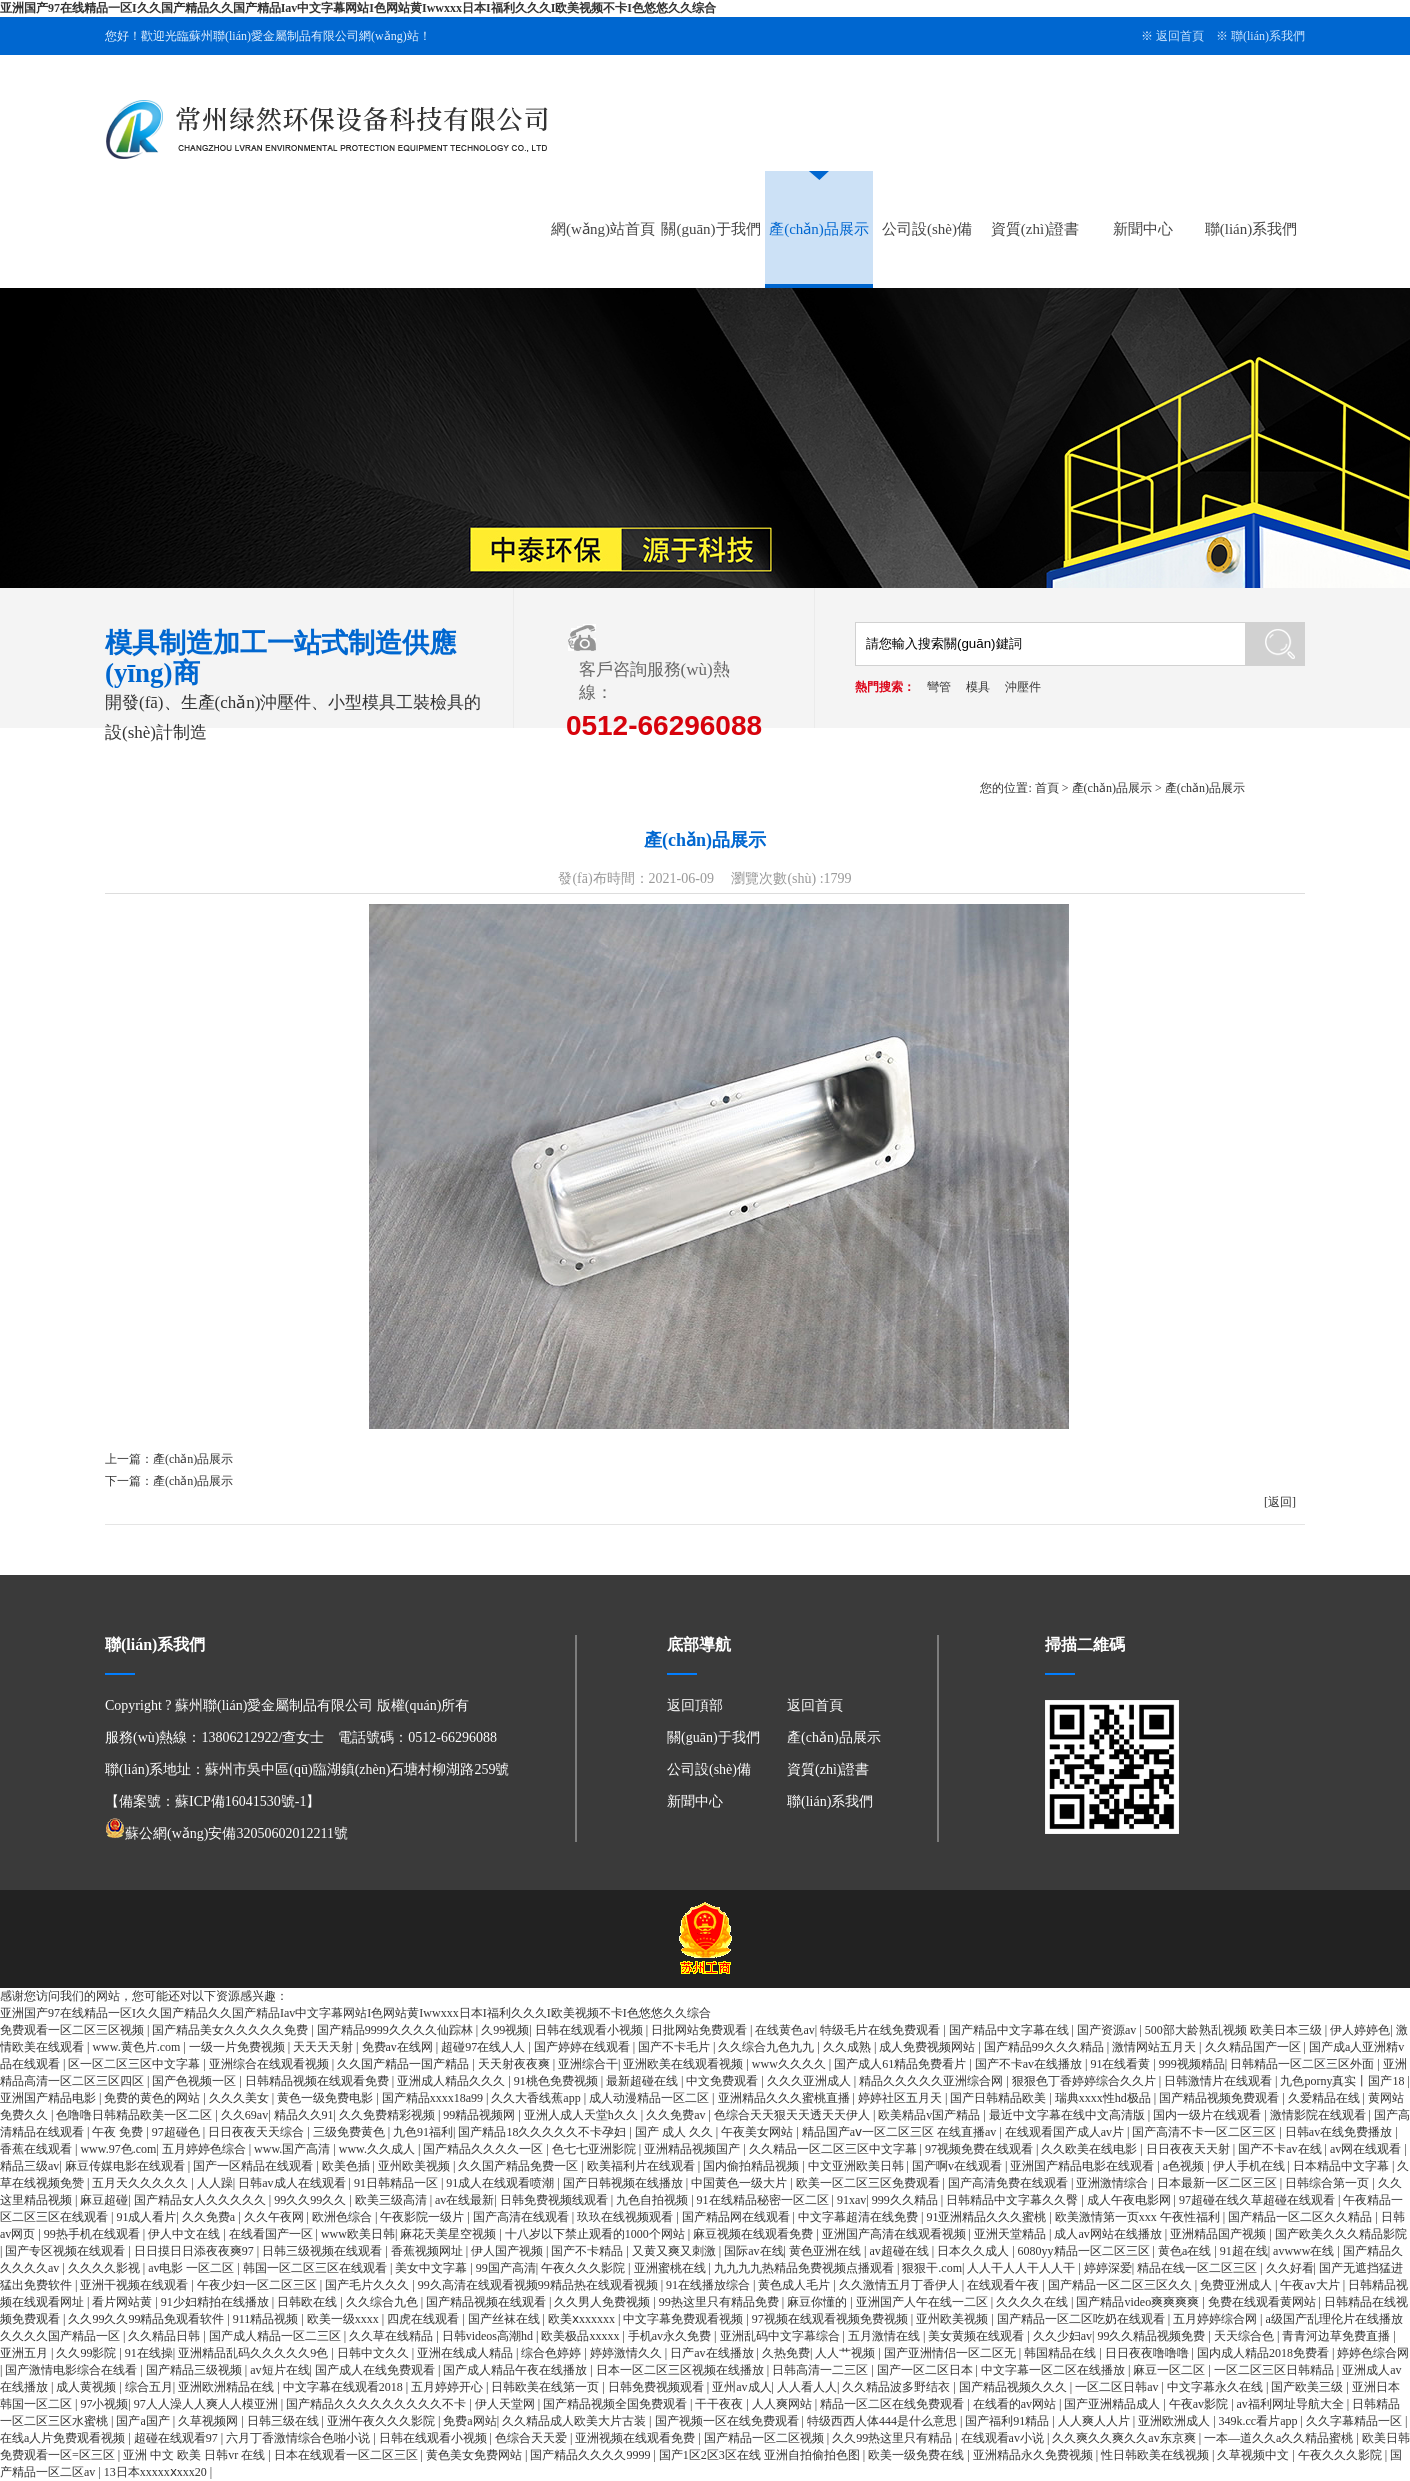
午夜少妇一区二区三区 (258, 2285)
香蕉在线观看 (37, 2149)
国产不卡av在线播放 (1030, 2064)
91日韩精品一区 (397, 2183)
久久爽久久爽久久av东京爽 (1125, 2438)
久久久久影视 (105, 2268)
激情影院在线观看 (1319, 2115)
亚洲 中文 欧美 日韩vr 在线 (195, 2455)
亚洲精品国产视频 (1219, 2234)
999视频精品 (1192, 2064)
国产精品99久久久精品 (1045, 2047)
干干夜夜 (720, 2404)
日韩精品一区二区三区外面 (1303, 2064)
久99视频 (505, 2030)
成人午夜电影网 (1130, 2200)
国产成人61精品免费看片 (901, 2064)
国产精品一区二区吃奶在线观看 (1082, 2319)
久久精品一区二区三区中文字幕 (834, 2149)
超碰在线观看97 (177, 2438)
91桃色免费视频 (557, 2081)
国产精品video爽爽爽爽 (1139, 2302)
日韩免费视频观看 (657, 2387)
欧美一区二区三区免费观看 (869, 2183)
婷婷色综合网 (1373, 2353)
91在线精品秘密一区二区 (764, 2200)
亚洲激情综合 (1113, 2183)
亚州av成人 (741, 2387)
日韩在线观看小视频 (590, 2030)
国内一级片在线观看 (1208, 2115)
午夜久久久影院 (584, 2268)
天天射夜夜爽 (515, 2064)
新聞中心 (1143, 229)
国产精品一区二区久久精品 (1301, 2217)
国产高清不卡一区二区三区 (1205, 2132)
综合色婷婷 (552, 2353)
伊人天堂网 (506, 2404)
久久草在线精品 (392, 2336)
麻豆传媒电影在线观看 (126, 2166)
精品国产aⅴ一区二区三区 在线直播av (901, 2132)
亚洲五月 (25, 2353)
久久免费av (677, 2115)
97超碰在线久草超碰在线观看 (1258, 2200)
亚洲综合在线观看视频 (270, 2064)
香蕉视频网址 (428, 2251)
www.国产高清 (293, 2149)
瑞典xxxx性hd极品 (1104, 2098)
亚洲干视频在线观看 (135, 2285)
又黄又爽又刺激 (675, 2251)
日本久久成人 (974, 2251)
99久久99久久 (311, 2200)
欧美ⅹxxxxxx (583, 2319)
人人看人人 (807, 2387)
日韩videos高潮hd (489, 2336)
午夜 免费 (119, 2132)
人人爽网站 (783, 2404)
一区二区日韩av (1118, 2387)
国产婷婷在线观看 (583, 2047)
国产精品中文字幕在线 (1010, 2030)
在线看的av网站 (1016, 2404)
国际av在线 (753, 2251)
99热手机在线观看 (93, 2234)
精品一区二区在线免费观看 (893, 2404)
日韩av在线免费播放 (1340, 2132)
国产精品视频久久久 (1014, 2387)
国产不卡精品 (588, 2251)
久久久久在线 (1033, 2302)
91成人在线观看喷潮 (501, 2183)
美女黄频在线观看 (977, 2336)
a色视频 (1185, 2166)
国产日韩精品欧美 (999, 2098)
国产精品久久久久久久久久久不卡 (377, 2404)
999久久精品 (906, 2200)
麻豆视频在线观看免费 (754, 2234)
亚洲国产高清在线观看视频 (895, 2234)
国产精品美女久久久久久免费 (231, 2030)
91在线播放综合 (709, 2285)
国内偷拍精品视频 (752, 2166)
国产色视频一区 (195, 2081)
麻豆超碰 (104, 2200)
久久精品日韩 (165, 2336)
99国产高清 (506, 2268)
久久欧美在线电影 (1090, 2149)
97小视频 (104, 2404)
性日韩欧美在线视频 (1156, 2455)
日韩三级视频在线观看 (323, 2251)
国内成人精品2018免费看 (1264, 2353)
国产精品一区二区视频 (765, 2438)
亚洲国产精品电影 (49, 2098)
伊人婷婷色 (1360, 2030)
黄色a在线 (1186, 2251)
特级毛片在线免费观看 (881, 2030)
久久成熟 (848, 2047)
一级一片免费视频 (238, 2047)
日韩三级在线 (284, 2421)
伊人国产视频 (508, 2251)
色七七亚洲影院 (595, 2149)
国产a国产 (144, 2421)
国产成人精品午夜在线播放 (516, 2370)
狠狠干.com (932, 2268)
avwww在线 (1305, 2251)
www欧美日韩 (358, 2234)
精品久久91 (304, 2115)
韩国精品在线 (1061, 2353)
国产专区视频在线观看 (66, 2251)
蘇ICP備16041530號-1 (240, 1801)
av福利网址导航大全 (1292, 2404)
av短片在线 (279, 2370)
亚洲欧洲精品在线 (227, 2387)
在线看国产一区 (272, 2234)
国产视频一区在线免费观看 (728, 2421)
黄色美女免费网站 (475, 2455)
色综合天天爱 (532, 2438)
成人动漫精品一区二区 (650, 2098)
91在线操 (149, 2353)
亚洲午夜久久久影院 (382, 2421)
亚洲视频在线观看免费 (636, 2438)
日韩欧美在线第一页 (546, 2387)
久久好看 (1290, 2268)
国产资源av (1108, 2030)
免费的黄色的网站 (153, 2098)
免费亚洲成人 (1237, 2285)
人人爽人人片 (1095, 2421)
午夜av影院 (1200, 2404)
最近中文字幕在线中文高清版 (1068, 2115)
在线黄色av (784, 2030)
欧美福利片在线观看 (642, 2166)
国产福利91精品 (1008, 2421)
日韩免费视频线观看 (555, 2200)
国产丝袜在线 (505, 2319)
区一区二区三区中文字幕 (135, 2064)
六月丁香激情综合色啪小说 (299, 2438)
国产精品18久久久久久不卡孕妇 (543, 2132)
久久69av (244, 2115)
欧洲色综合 (343, 2217)
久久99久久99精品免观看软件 (147, 2319)
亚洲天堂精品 (1011, 2234)
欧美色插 (347, 2166)
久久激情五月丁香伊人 (900, 2285)
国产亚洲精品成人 (1113, 2404)
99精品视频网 (480, 2115)
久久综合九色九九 (767, 2047)
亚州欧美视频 (415, 2166)
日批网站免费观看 (700, 2030)
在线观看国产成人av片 (1066, 2132)
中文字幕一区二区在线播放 (1054, 2370)
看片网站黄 (123, 2302)
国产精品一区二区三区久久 (1121, 2285)
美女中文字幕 (432, 2268)
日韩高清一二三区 (821, 2370)
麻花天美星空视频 (449, 2234)
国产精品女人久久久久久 (201, 2200)
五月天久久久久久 (141, 2183)
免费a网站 (469, 2421)
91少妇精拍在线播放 (216, 2302)
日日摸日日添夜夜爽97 (195, 2251)
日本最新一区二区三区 (1218, 2183)
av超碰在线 (900, 2251)
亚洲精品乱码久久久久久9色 (254, 2353)
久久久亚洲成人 (810, 2081)
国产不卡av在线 (1281, 2149)
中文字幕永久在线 (1216, 2387)
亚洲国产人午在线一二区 (923, 2302)
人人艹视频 (846, 2353)
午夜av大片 (1311, 2285)
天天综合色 (1245, 2336)
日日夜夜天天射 (1189, 2149)
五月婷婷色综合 (205, 2149)
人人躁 (215, 2183)
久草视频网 (209, 2421)
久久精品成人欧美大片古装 (575, 2421)
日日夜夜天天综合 (257, 2132)
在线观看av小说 (1004, 2438)
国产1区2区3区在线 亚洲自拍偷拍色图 (761, 2455)
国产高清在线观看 (522, 2217)
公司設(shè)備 (927, 229)
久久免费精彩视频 (388, 2115)
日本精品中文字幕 (1342, 2166)
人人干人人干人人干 (1022, 2268)
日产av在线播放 (713, 2353)
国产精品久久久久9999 (591, 2455)
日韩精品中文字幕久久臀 (1013, 2200)
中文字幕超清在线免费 (859, 2217)
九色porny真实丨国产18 (1343, 2081)
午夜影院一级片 (423, 2217)
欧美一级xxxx (344, 2319)
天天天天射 (324, 2047)
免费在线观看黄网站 (1263, 2302)
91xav (851, 2200)
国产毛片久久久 (368, 2285)
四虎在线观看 (424, 2319)
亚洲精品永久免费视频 (1034, 2455)
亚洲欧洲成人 (1175, 2421)
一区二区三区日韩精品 (1275, 2370)
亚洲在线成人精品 (466, 2353)
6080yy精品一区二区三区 (1085, 2251)
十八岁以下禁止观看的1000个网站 (596, 2234)
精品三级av (29, 2166)
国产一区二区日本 (926, 2370)
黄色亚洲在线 (826, 2251)
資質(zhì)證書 (1035, 229)
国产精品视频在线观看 (487, 2302)
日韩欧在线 (308, 2302)
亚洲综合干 (588, 2064)
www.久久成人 (378, 2149)
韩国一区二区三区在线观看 (316, 2268)
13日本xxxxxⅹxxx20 (157, 2472)
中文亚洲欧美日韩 (857, 2166)
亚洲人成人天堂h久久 (582, 2115)
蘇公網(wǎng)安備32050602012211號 (226, 1833)
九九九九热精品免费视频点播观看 (805, 2268)
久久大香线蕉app (537, 2098)
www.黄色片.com (137, 2047)
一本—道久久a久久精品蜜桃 (1280, 2438)
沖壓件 (1023, 687)
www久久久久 (790, 2064)
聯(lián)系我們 (1268, 36)
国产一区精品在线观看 (254, 2166)
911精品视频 (267, 2319)
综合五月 (149, 2387)
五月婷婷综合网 (1216, 2319)
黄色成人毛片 (795, 2285)
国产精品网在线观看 (737, 2217)
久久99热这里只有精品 (893, 2438)
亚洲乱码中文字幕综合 (781, 2336)
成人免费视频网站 (928, 2047)
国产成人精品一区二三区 (276, 2336)
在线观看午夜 (1004, 2285)
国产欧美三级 (1308, 2387)
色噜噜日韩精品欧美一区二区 (135, 2115)
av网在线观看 (1367, 2149)
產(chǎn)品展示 (819, 229)
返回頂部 (695, 1705)
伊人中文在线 (185, 2234)
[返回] (1280, 1502)
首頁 (1047, 788)
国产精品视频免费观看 (1220, 2098)
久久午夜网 (275, 2217)
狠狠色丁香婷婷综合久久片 (1085, 2081)
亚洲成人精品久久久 (452, 2081)
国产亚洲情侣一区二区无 (951, 2353)
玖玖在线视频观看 (626, 2217)
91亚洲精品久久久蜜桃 (987, 2217)
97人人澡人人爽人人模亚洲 (207, 2404)
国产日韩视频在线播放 (624, 2183)
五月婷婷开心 (448, 2387)
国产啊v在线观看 (958, 2166)
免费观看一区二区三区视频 (73, 2030)
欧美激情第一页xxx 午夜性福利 (1139, 2217)
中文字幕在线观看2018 (344, 2387)
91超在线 (1244, 2251)
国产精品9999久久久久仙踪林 (396, 2030)
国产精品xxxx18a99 (434, 2098)
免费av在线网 (399, 2047)
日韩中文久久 (374, 2353)
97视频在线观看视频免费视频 (831, 2319)
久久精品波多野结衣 (897, 2387)
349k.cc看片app (1260, 2421)
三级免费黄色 (350, 2132)
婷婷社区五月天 (901, 2098)
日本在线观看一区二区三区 (347, 2455)
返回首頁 (1180, 36)
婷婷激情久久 (627, 2353)
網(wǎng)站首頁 (603, 229)
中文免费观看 (723, 2081)
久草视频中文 (1254, 2455)
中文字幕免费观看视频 (684, 2319)
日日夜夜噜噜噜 (1148, 2353)
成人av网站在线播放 (1109, 2234)
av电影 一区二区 (192, 2268)
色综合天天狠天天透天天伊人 (793, 2115)
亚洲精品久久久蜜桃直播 (785, 2098)
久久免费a (210, 2217)
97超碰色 (177, 2132)
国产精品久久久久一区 (484, 2149)
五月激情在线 (885, 2336)
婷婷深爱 (1108, 2268)
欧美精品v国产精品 (930, 2115)
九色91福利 (423, 2132)
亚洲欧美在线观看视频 (684, 2064)
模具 (978, 687)
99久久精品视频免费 (1152, 2336)
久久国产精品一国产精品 (404, 2064)
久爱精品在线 (1325, 2098)
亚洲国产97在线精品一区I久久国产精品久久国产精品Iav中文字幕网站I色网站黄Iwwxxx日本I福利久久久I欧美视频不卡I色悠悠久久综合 (358, 8)
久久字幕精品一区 (1355, 2421)
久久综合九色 (383, 2302)
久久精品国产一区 (1254, 2047)
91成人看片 (146, 2217)
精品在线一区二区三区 (1198, 2268)
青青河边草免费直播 (1337, 2336)
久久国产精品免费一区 (519, 2166)
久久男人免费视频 (603, 2302)
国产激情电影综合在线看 (72, 2370)
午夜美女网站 (758, 2132)
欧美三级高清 (392, 2200)
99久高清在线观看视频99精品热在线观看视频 (539, 2285)
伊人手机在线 (1250, 2166)
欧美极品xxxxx (581, 2336)
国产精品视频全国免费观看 (616, 2404)
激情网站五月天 (1155, 2047)
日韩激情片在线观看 (1219, 2081)
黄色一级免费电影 (326, 2098)
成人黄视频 (87, 2387)
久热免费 (786, 2353)
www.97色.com (118, 2149)
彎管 (939, 687)
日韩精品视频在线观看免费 (318, 2081)
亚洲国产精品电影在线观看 (1083, 2166)
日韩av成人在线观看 (293, 2183)
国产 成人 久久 (675, 2132)
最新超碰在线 (643, 2081)
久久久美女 (240, 2098)
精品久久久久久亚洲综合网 (932, 2081)
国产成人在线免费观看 (376, 2370)
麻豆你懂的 (818, 2302)
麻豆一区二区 (1170, 2370)
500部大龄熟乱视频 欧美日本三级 (1235, 2030)
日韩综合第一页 (1328, 2183)
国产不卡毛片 (675, 2047)
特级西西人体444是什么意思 (883, 2421)
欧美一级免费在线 (917, 2455)
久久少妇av (1062, 2336)
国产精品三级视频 (195, 2370)
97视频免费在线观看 (980, 2149)
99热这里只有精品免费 (720, 2302)
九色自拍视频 (653, 2200)
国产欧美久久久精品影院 (1341, 2234)
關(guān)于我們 (710, 229)
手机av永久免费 (671, 2336)
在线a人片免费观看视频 (64, 2438)
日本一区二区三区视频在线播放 (681, 2370)
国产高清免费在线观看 (1009, 2183)
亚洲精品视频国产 (693, 2149)
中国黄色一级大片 (740, 2183)
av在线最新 (464, 2200)
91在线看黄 (1121, 2064)
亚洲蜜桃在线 (671, 2268)
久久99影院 (87, 2353)
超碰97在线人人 (484, 2047)
